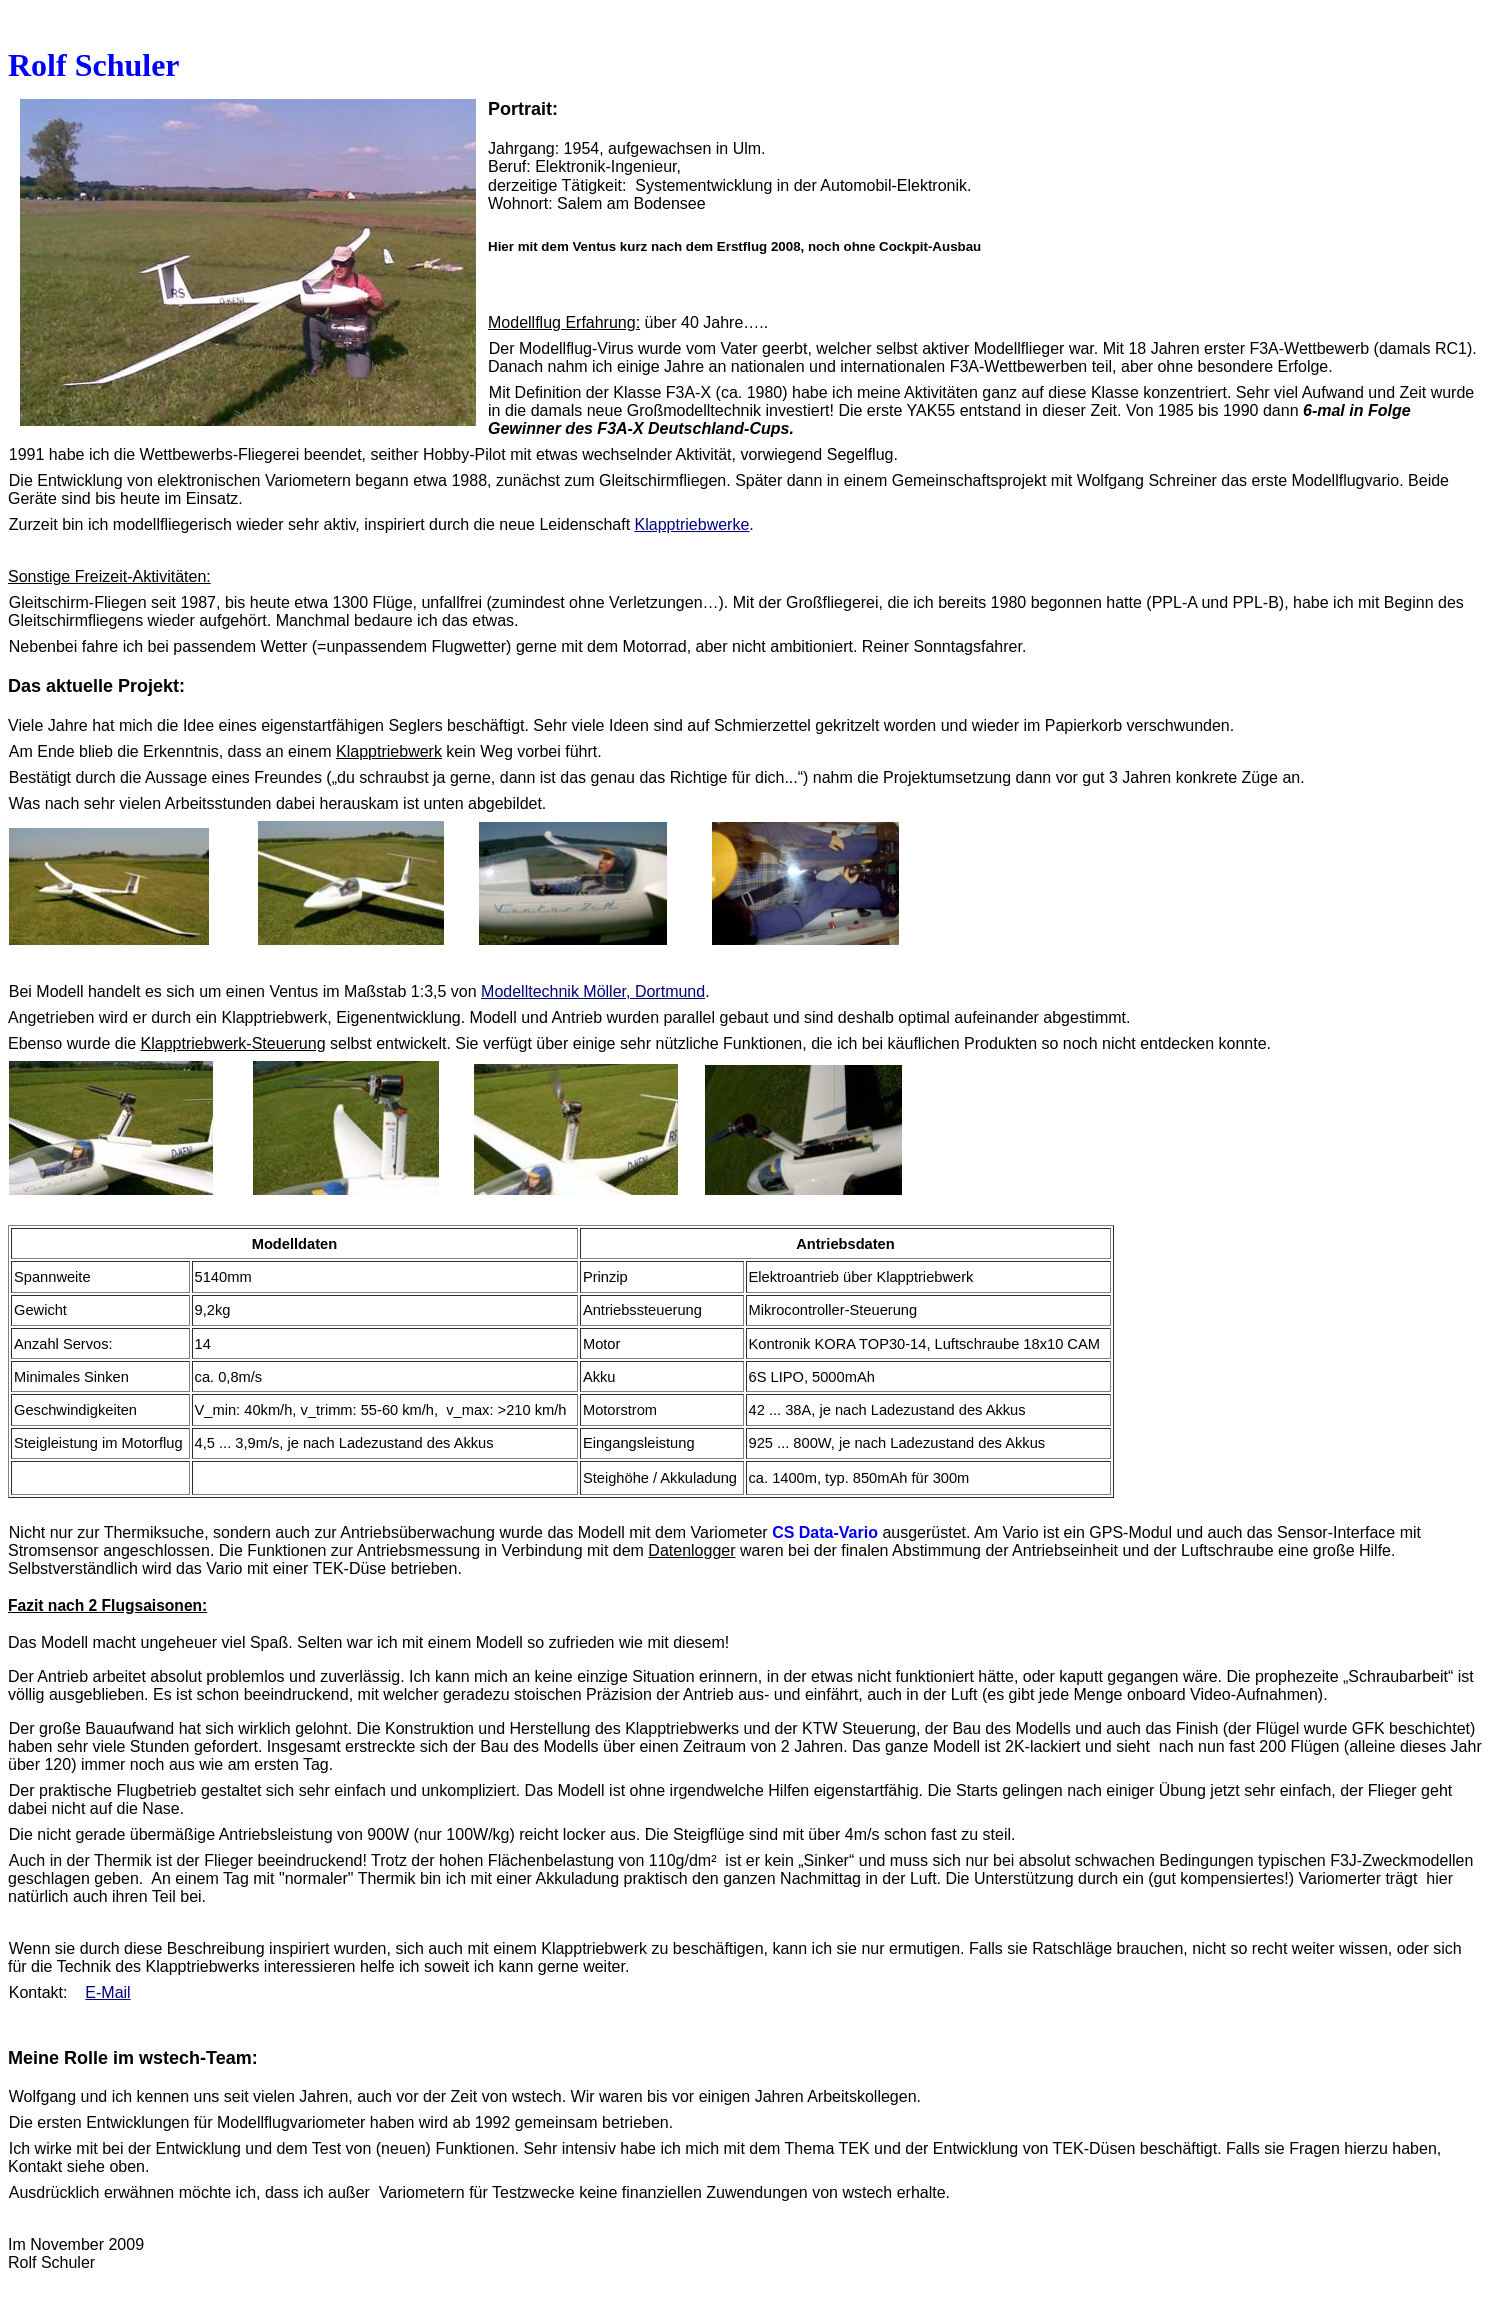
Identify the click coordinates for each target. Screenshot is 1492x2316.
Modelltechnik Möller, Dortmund (593, 991)
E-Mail (107, 1992)
